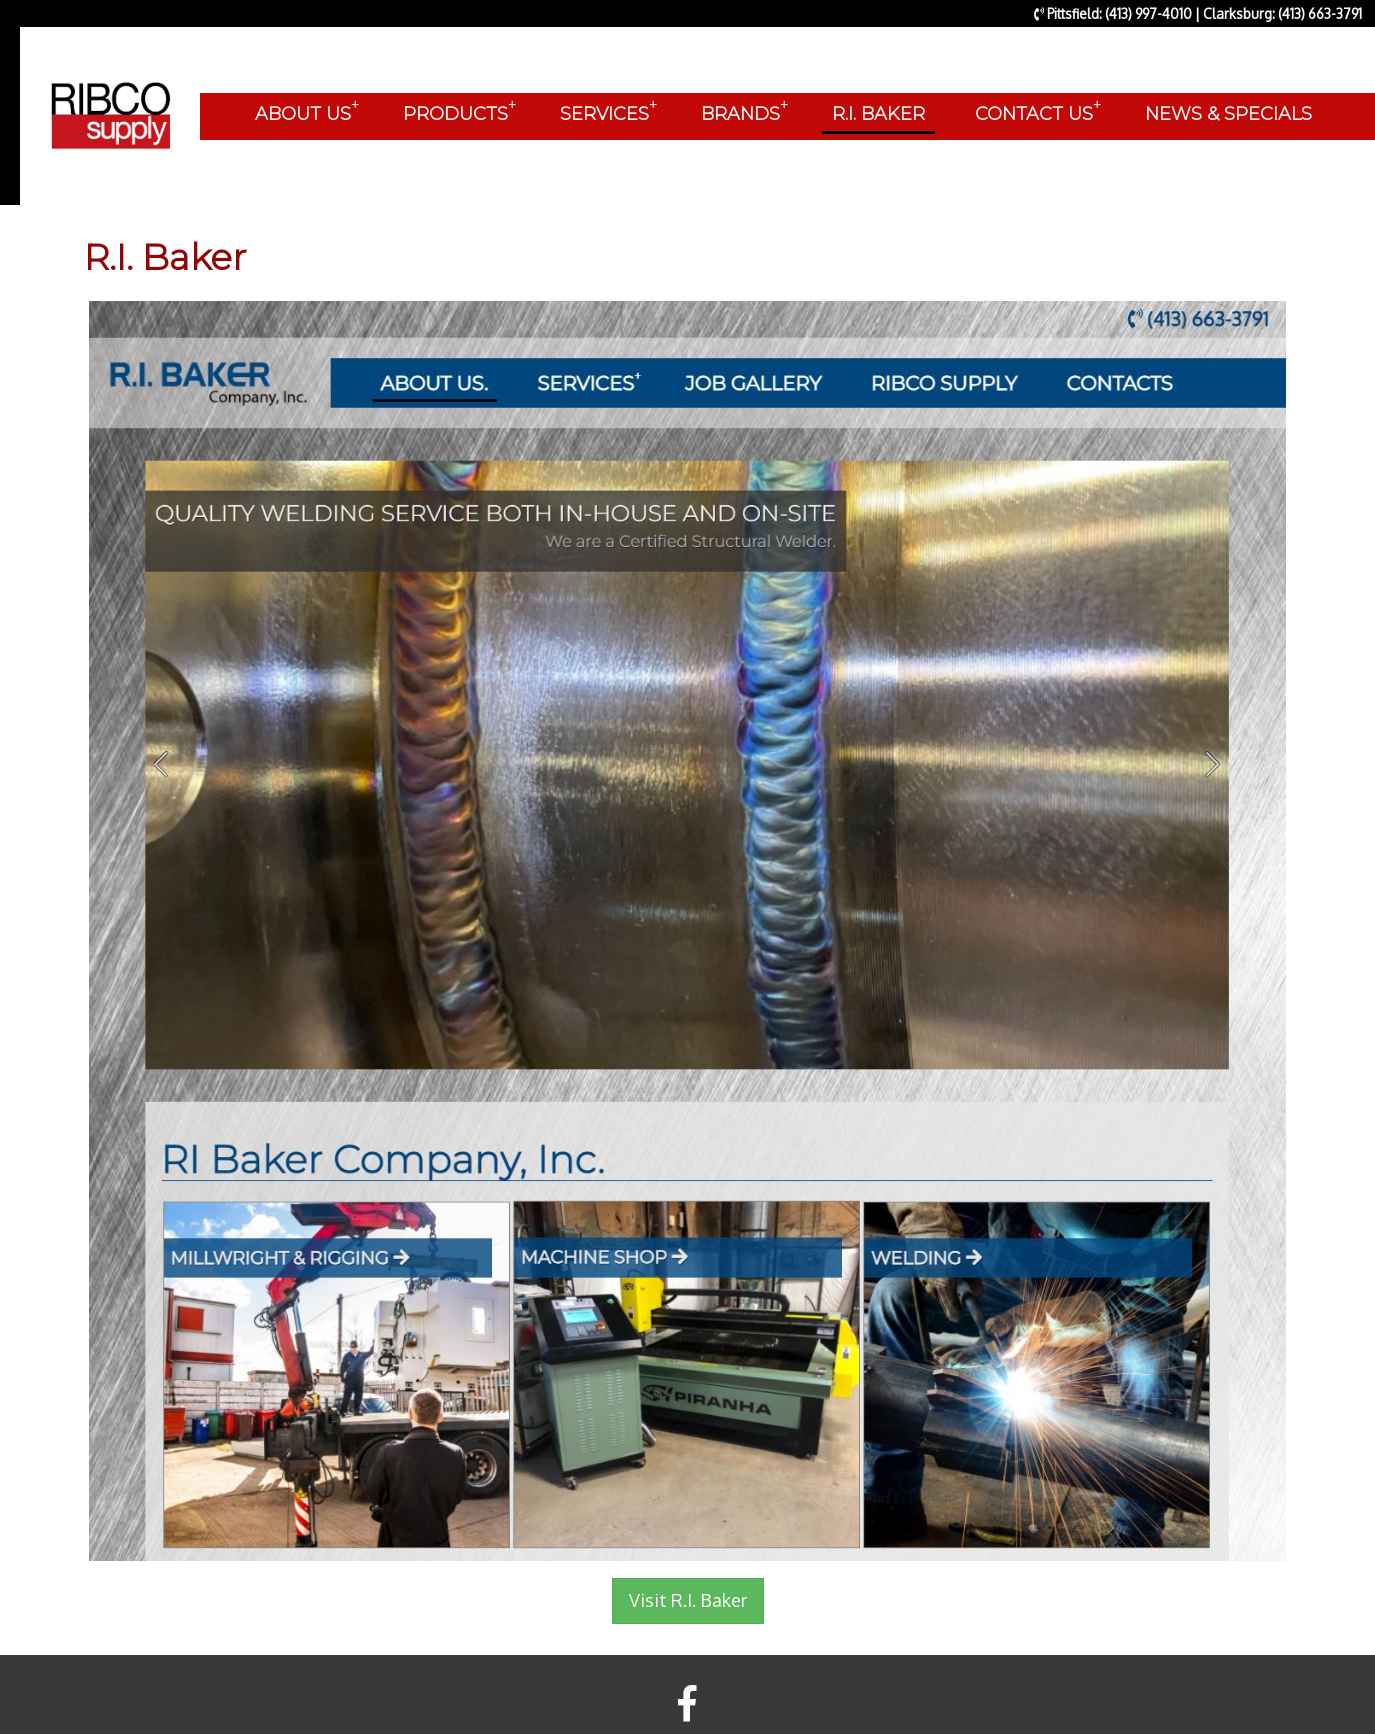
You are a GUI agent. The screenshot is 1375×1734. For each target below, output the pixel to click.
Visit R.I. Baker (688, 1600)
